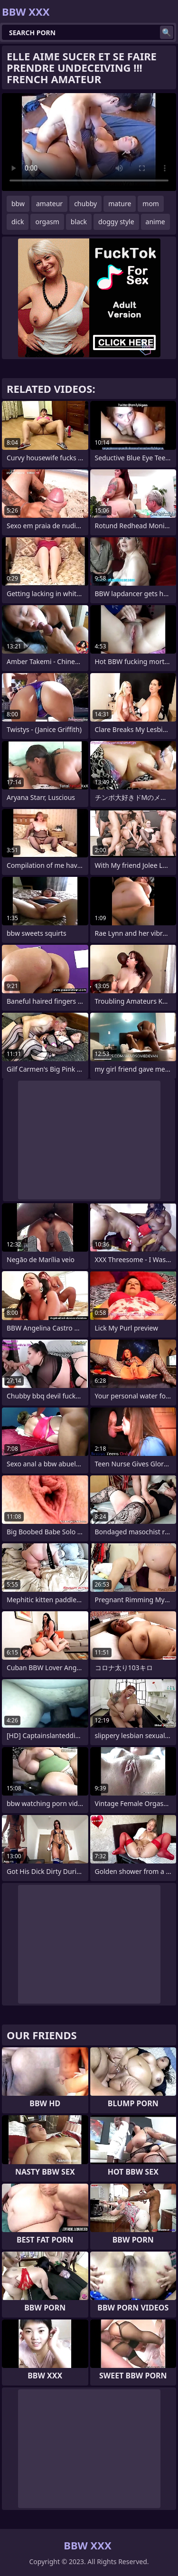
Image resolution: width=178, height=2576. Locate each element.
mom (150, 203)
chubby (85, 203)
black (79, 221)
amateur (49, 203)
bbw (18, 203)
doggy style (116, 221)
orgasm (47, 221)
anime (155, 221)
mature (119, 203)
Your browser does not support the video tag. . (89, 142)
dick (17, 221)
